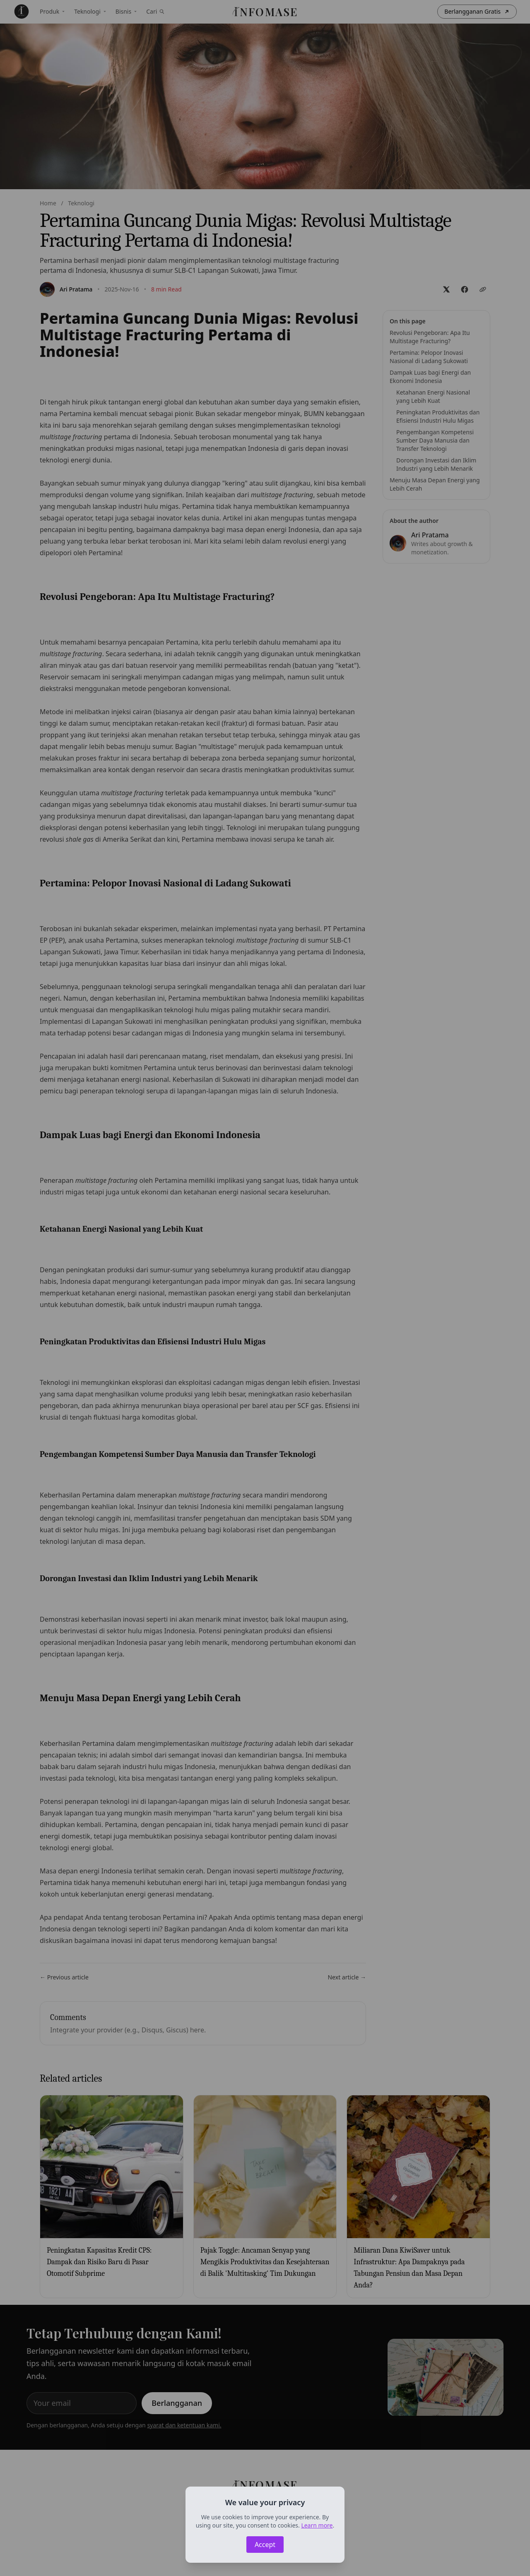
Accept (265, 2544)
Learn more (316, 2525)
